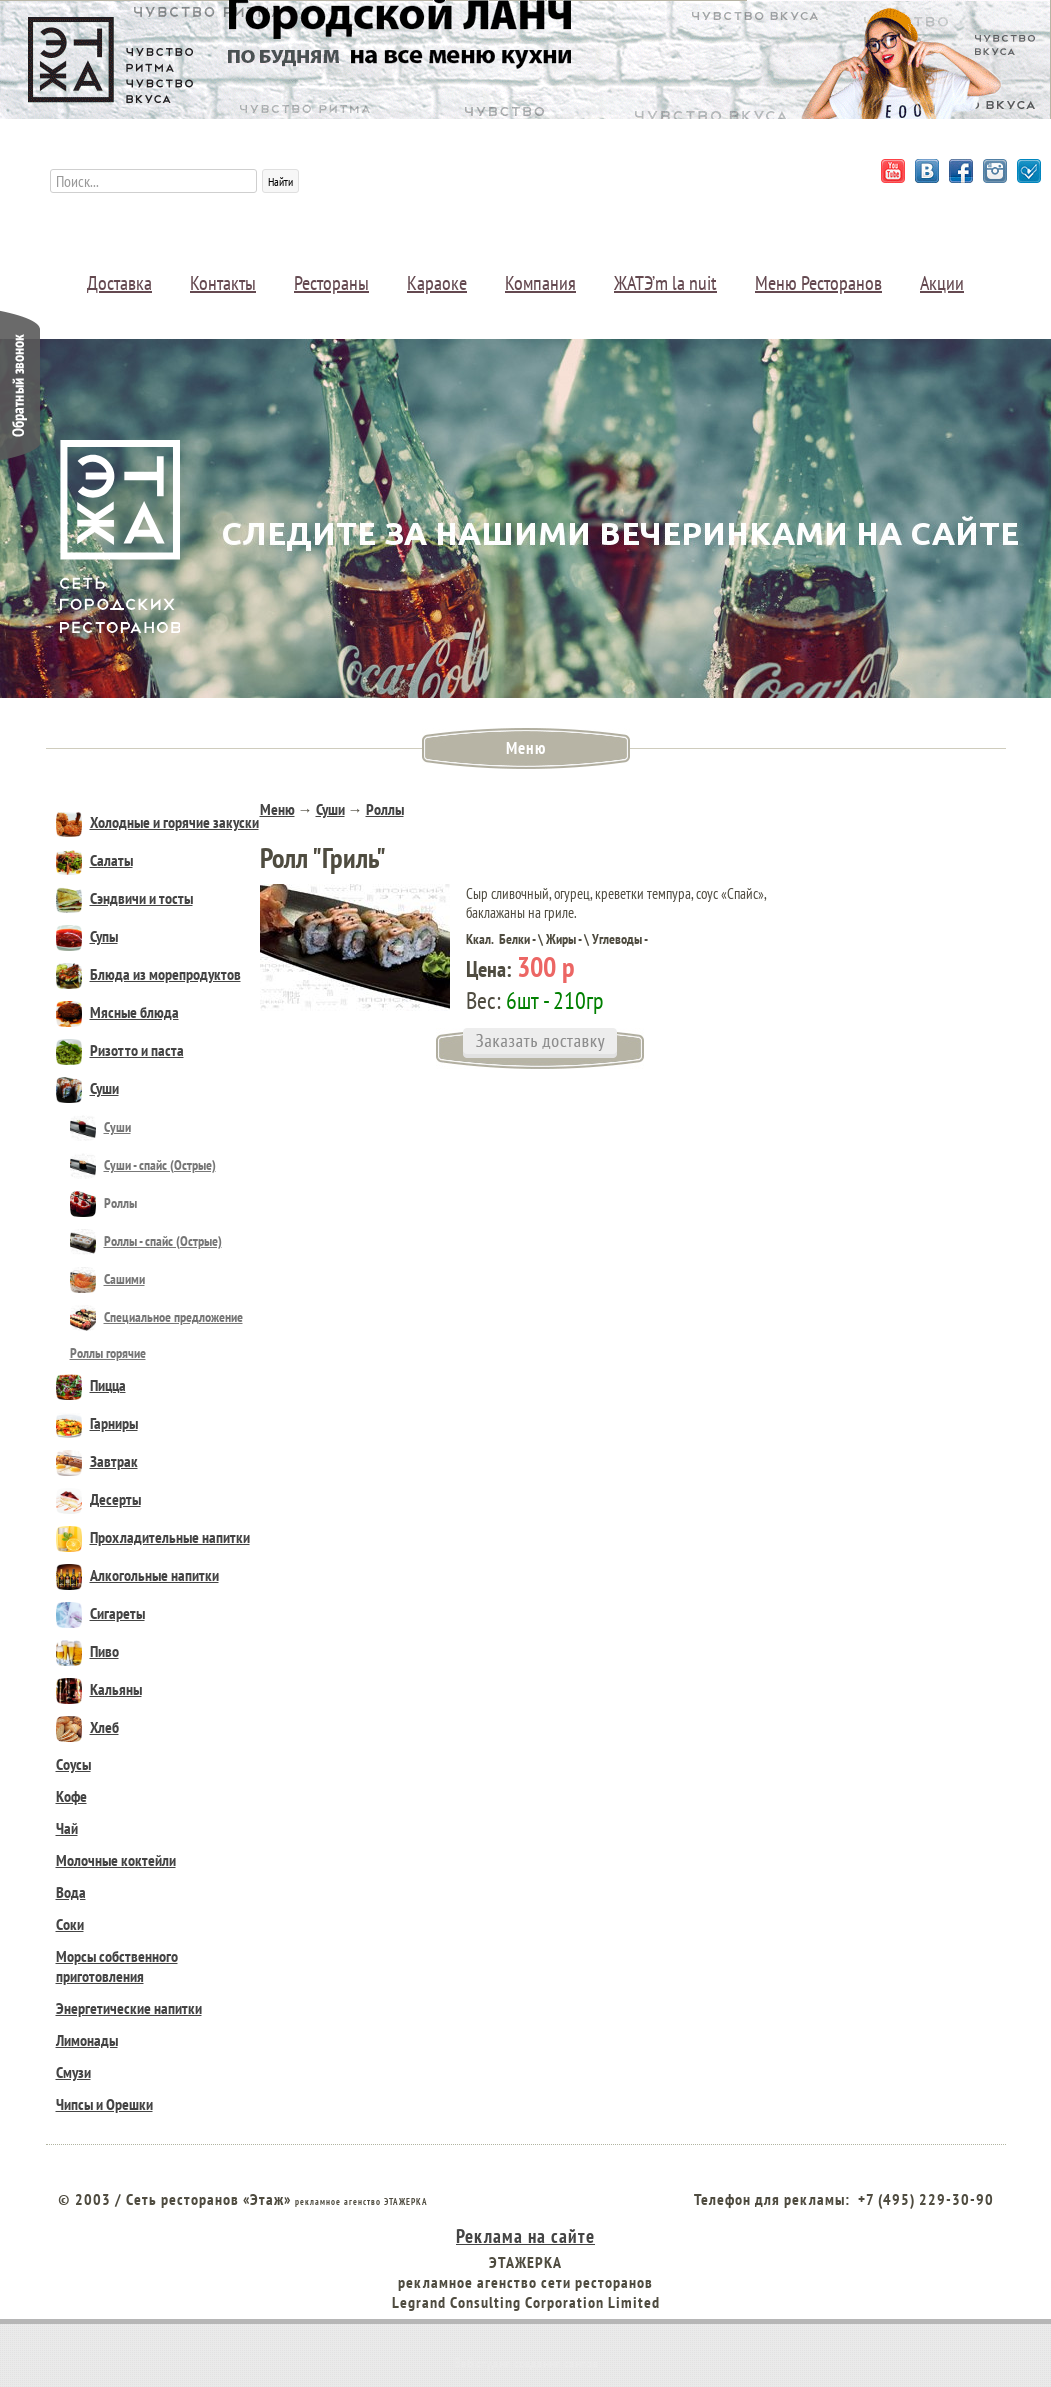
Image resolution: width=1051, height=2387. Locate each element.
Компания (540, 283)
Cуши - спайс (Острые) (143, 1165)
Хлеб (87, 1727)
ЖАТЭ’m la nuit (665, 283)
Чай (67, 1828)
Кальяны (99, 1689)
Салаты (94, 860)
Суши (87, 1088)
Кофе (71, 1796)
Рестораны (331, 283)
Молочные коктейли (116, 1860)
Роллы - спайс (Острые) (146, 1241)
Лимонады (87, 2040)
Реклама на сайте (525, 2235)
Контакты (223, 283)
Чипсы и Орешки (104, 2104)
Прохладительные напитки (153, 1537)
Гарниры (97, 1423)
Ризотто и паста (120, 1050)
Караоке (437, 283)
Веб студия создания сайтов (526, 2363)
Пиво (87, 1651)
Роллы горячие (108, 1353)
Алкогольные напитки (137, 1575)
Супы (87, 936)
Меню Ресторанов (818, 283)
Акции (942, 283)
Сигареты (100, 1613)
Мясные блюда (117, 1012)
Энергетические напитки (129, 2008)
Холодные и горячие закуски (157, 822)
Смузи (73, 2072)
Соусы (73, 1764)
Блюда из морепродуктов (148, 974)
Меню (277, 809)
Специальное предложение (156, 1317)
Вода (71, 1892)
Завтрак (97, 1461)
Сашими (107, 1279)
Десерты (98, 1499)
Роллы (103, 1203)
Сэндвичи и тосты (124, 898)
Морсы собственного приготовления (117, 1966)
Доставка (119, 283)
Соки (70, 1924)
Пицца (91, 1385)
